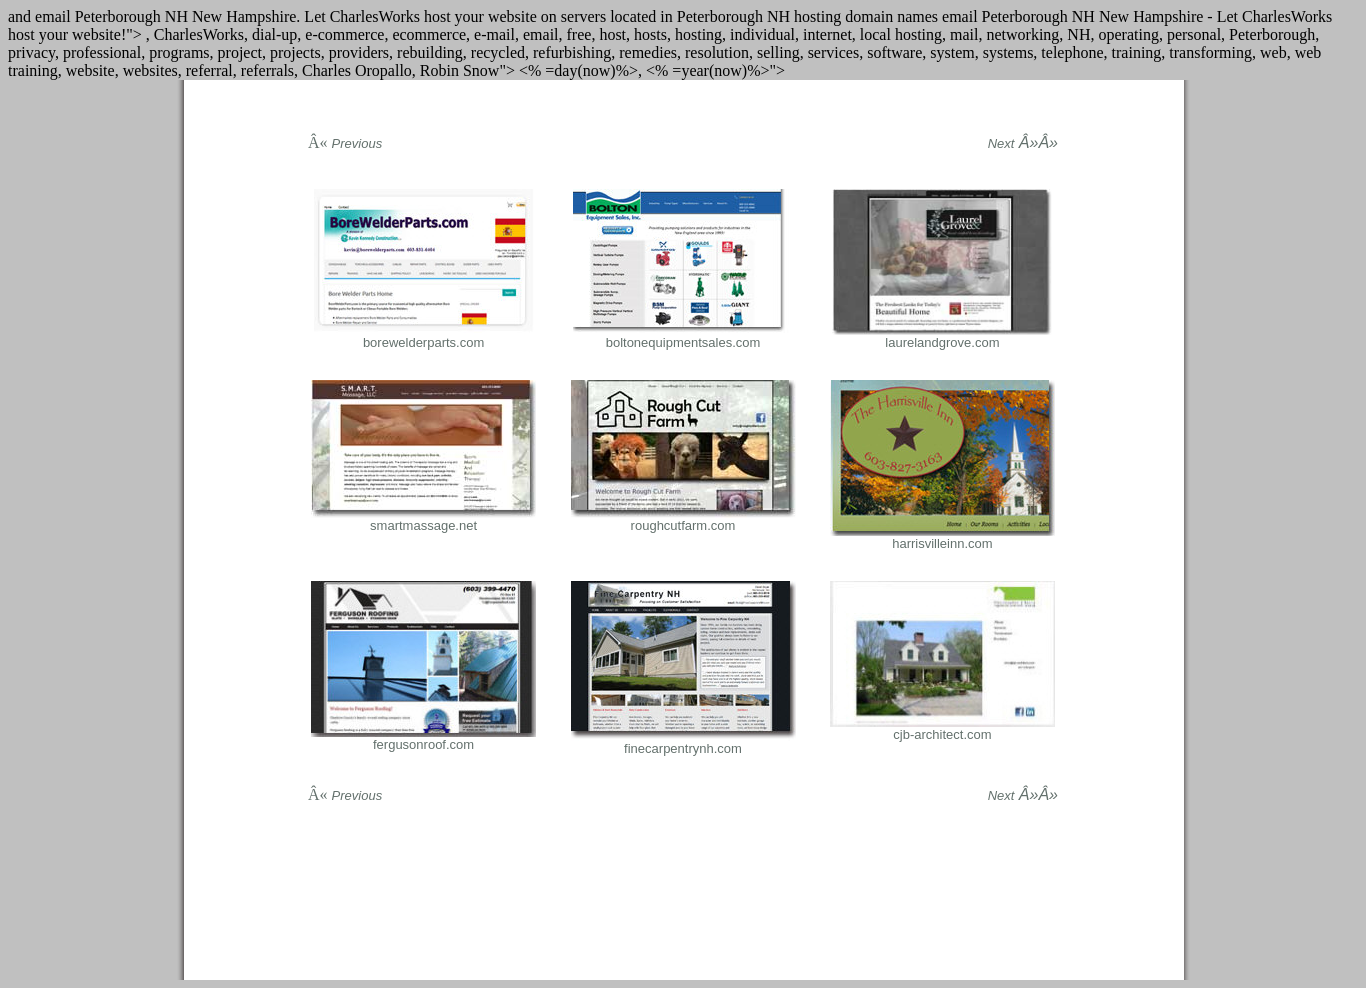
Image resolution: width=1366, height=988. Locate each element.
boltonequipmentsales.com (683, 342)
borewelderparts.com (423, 342)
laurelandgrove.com (942, 342)
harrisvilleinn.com (942, 543)
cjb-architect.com (942, 734)
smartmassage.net (423, 525)
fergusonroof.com (423, 744)
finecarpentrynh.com (683, 748)
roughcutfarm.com (683, 525)
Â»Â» (1023, 142)
